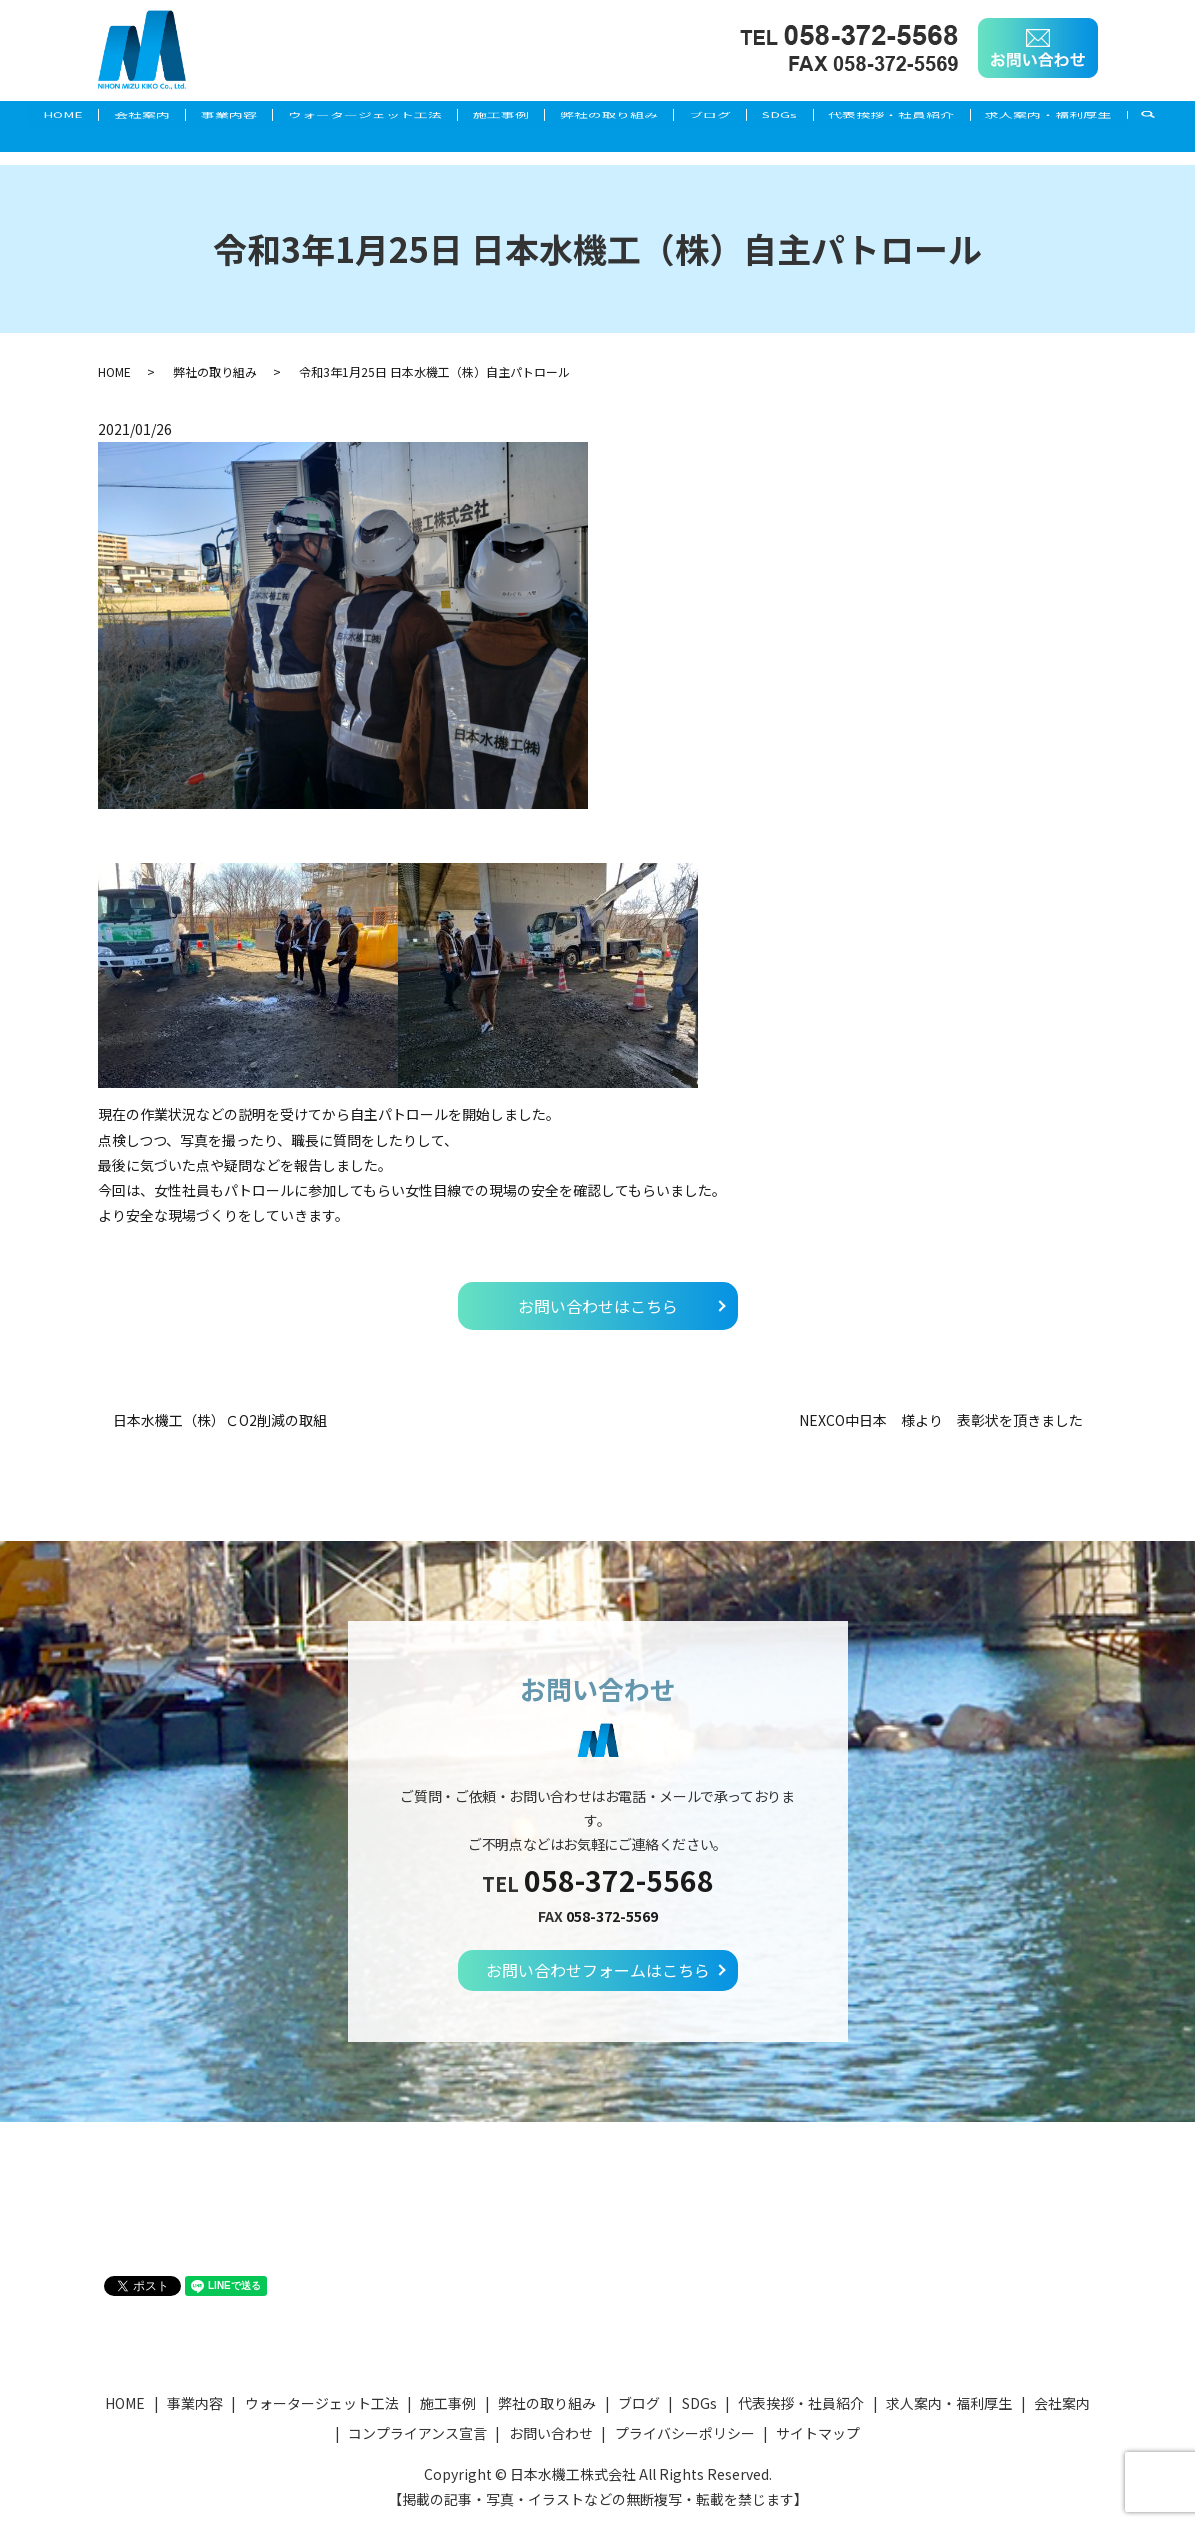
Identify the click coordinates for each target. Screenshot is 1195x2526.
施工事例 (523, 117)
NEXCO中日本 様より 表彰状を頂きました (941, 1420)
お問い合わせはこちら (598, 1306)
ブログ (754, 117)
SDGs (834, 117)
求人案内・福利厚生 (84, 149)
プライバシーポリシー (685, 2433)
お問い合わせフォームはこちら (598, 1970)
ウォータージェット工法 (376, 117)
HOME (41, 117)
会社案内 (131, 117)
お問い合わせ (551, 2433)
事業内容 (229, 117)
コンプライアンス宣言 (417, 2433)
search (199, 149)
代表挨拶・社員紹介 (957, 117)
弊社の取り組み (642, 117)
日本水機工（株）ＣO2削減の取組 (220, 1420)
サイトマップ (818, 2433)
